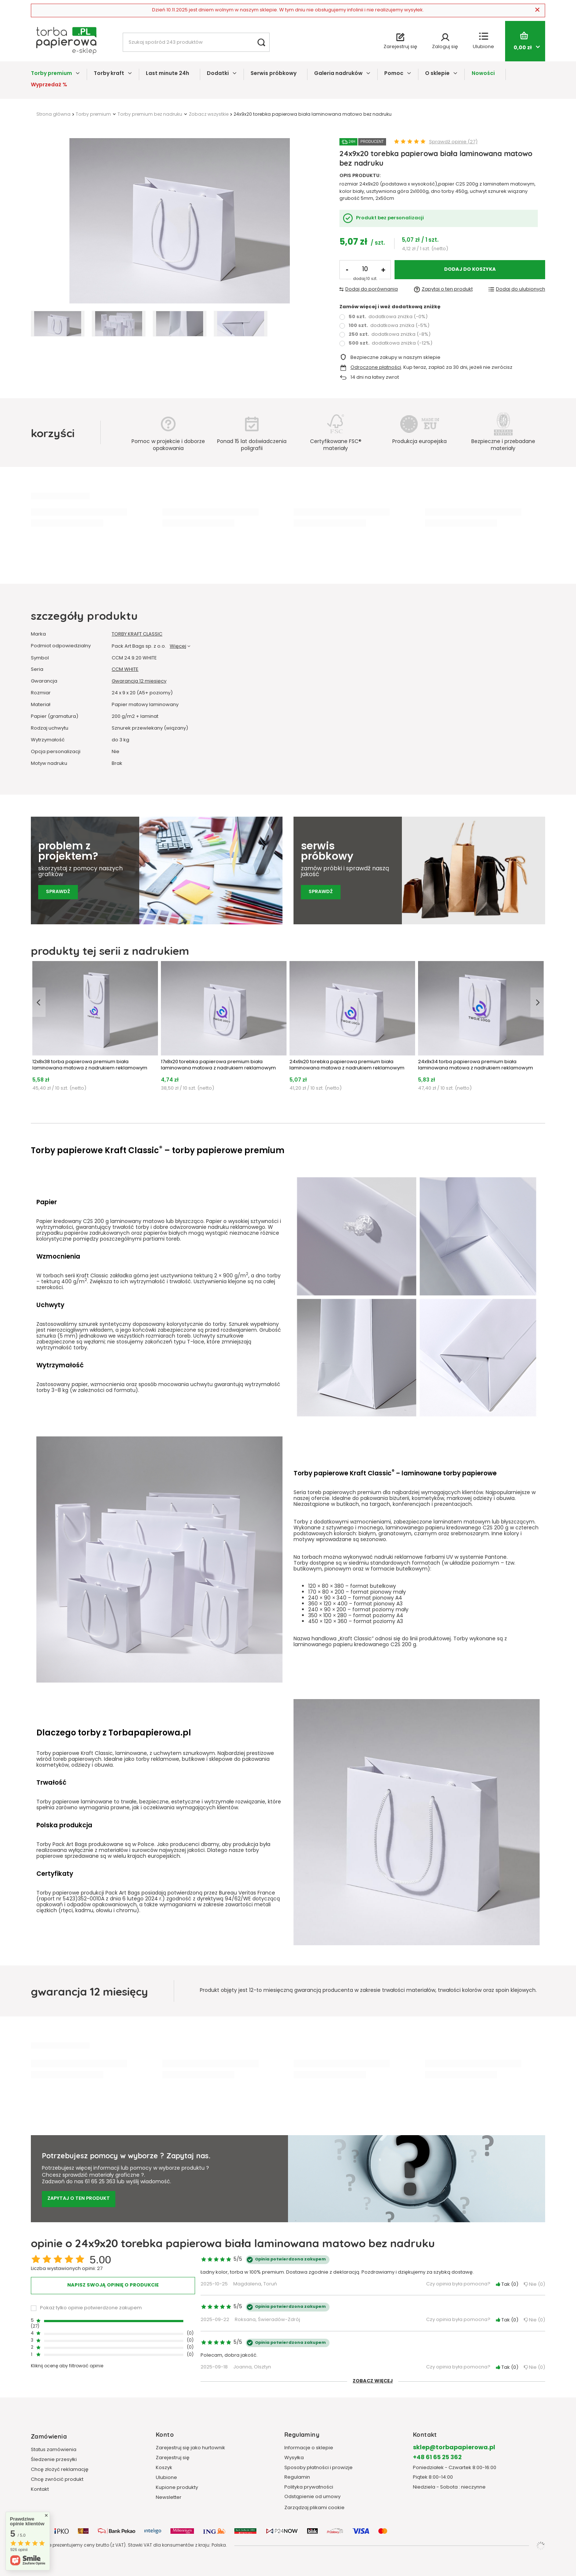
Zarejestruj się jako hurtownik (190, 2448)
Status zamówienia (53, 2450)
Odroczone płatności (375, 367)
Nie (534, 2284)
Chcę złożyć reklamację (60, 2470)
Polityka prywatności (308, 2487)
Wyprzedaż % (49, 85)
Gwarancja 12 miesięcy (139, 682)
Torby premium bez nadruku (150, 114)
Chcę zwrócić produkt (57, 2480)
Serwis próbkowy (273, 73)
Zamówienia (49, 2436)
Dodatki (218, 73)
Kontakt (40, 2490)
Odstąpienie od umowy (312, 2497)
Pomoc (393, 73)
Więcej (178, 646)
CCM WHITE (125, 670)
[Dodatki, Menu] (235, 73)
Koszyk (164, 2468)
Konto (165, 2434)
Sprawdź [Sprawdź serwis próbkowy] (321, 892)
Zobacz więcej (373, 2381)
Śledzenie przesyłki (54, 2460)
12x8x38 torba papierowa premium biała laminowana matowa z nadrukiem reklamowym (89, 1065)
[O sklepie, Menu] (455, 73)
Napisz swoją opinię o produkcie (113, 2285)
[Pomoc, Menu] (409, 73)
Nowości (483, 73)
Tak (507, 2284)
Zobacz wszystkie (208, 114)
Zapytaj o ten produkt (78, 2199)
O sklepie (437, 73)
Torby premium (51, 73)
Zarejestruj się (173, 2458)
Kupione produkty (177, 2488)
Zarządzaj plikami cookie (314, 2508)
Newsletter (168, 2498)
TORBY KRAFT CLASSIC (137, 635)
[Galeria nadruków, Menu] (368, 73)
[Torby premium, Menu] (78, 73)
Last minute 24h (167, 73)
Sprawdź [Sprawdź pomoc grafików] (58, 892)
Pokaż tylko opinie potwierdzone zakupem (91, 2308)
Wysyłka (294, 2458)
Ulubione (166, 2478)
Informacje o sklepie (308, 2448)
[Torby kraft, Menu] (130, 73)
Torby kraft (109, 73)
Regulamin (297, 2477)
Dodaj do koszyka (470, 270)
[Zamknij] (537, 10)
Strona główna (53, 114)
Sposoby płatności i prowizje (318, 2468)
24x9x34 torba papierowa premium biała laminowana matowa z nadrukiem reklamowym (475, 1065)
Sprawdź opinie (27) (453, 142)
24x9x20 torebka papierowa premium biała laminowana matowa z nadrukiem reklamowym (346, 1065)
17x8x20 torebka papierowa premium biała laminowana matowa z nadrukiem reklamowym (218, 1065)
